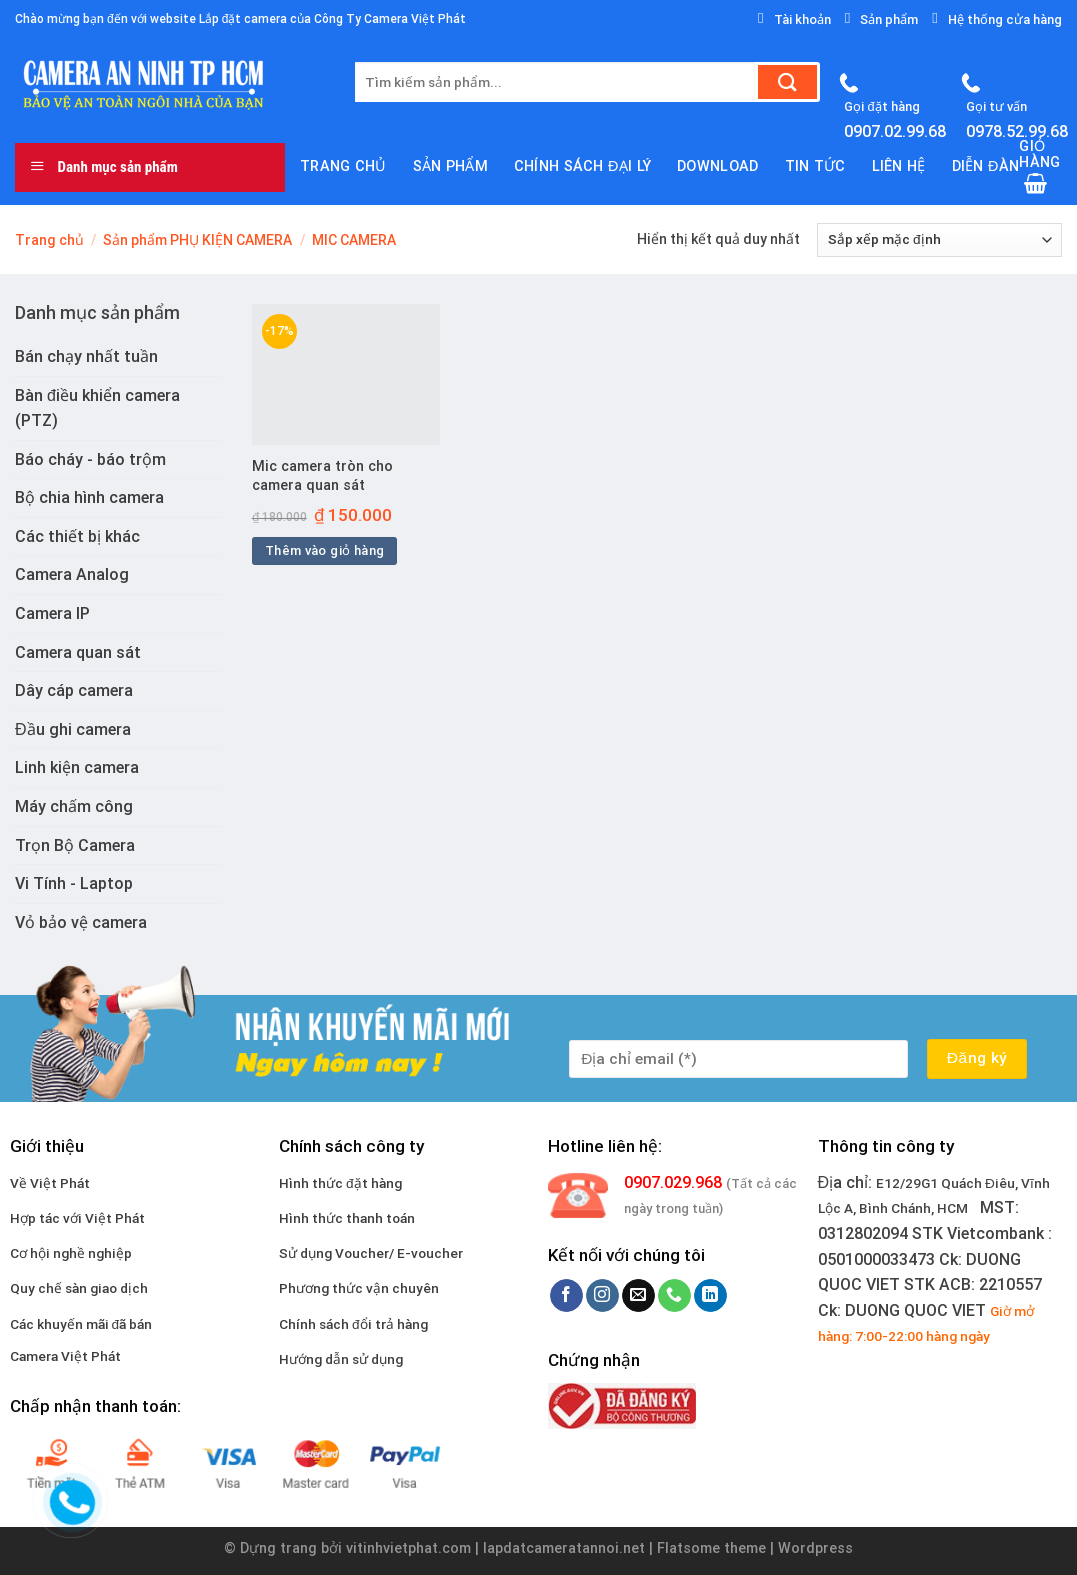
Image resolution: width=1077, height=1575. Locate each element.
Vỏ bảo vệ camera (81, 922)
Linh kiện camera (77, 767)
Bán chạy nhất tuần (86, 356)
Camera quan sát (78, 652)
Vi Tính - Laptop (74, 883)
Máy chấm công (74, 806)
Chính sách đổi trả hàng (353, 1324)
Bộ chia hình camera (89, 497)
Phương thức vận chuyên (359, 1288)
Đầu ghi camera (73, 729)
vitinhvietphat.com (408, 1548)
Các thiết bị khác (77, 536)
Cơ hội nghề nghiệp (71, 1253)
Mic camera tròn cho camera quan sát (322, 476)
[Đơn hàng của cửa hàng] (939, 240)
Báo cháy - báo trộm (90, 459)
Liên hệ (899, 166)
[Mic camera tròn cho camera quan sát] (346, 374)
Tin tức (815, 166)
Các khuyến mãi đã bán (81, 1324)
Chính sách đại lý (582, 166)
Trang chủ (343, 166)
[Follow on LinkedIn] (710, 1296)
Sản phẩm (450, 166)
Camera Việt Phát (65, 1356)
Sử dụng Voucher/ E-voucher (371, 1253)
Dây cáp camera (74, 690)
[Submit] (787, 82)
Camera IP (52, 613)
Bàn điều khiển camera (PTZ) (97, 408)
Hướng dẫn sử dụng (341, 1359)
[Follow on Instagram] (602, 1296)
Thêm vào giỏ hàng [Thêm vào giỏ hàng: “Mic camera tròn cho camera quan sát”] (325, 550)
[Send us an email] (638, 1296)
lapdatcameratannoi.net (564, 1548)
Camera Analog (72, 574)
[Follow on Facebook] (566, 1296)
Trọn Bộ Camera (75, 845)
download (717, 166)
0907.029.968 (673, 1182)
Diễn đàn (986, 166)
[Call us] (674, 1296)
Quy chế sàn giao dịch (79, 1288)
